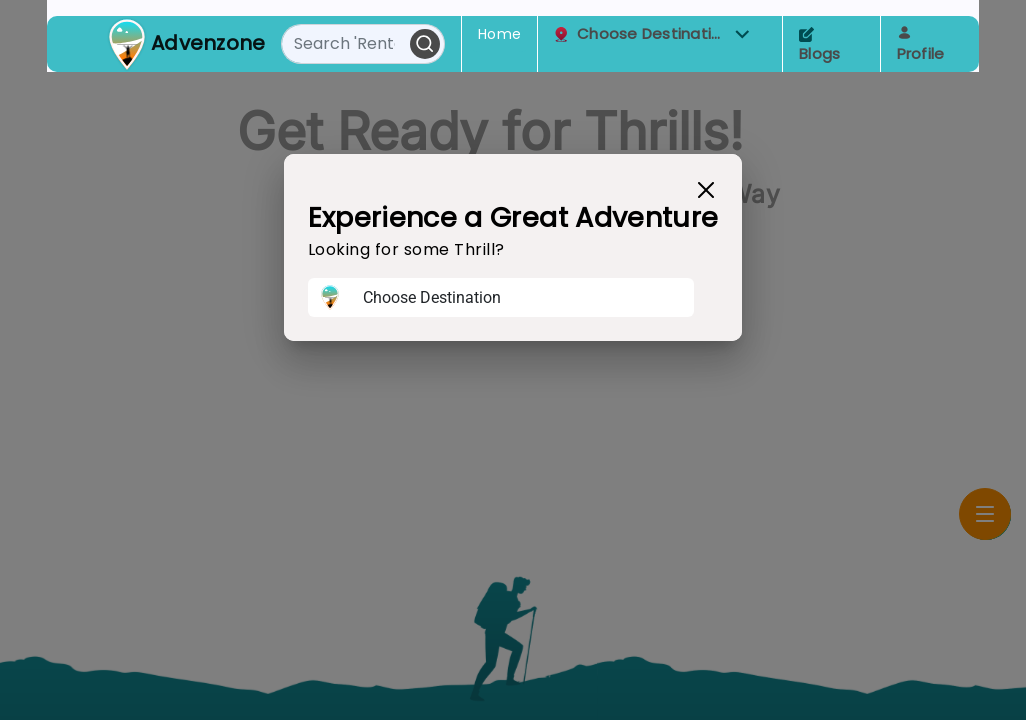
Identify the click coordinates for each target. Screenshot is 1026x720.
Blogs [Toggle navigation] (819, 45)
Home (499, 34)
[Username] (522, 298)
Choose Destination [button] (652, 34)
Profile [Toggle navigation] (921, 44)
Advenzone (208, 43)
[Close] (706, 190)
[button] (742, 34)
